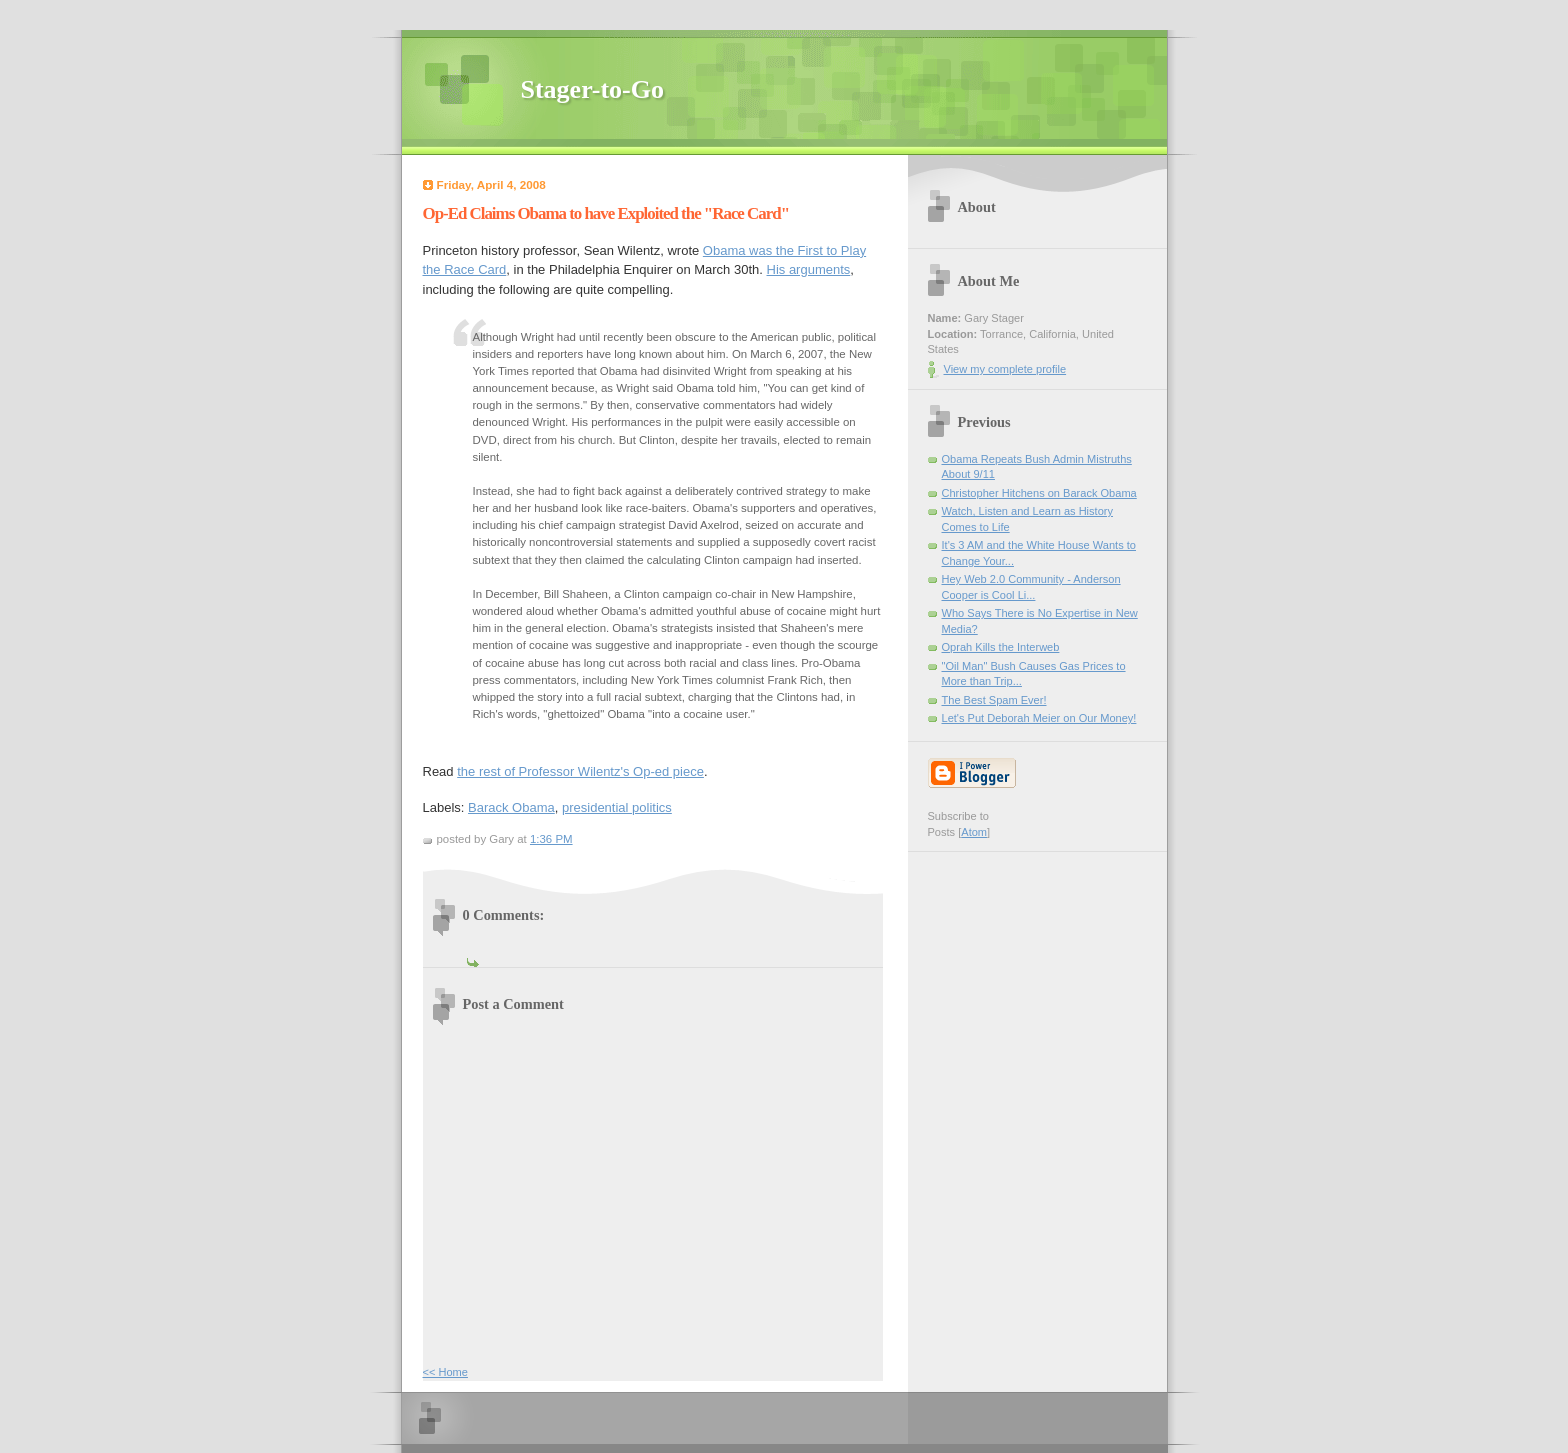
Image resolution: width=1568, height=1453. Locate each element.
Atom (974, 832)
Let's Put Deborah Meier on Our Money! (1039, 718)
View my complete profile (1005, 369)
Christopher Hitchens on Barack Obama (1039, 493)
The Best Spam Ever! (994, 700)
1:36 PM (551, 839)
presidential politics (617, 807)
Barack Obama (511, 807)
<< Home (445, 1372)
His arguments (809, 269)
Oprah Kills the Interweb (1001, 647)
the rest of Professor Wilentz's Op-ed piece (580, 771)
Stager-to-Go (592, 89)
